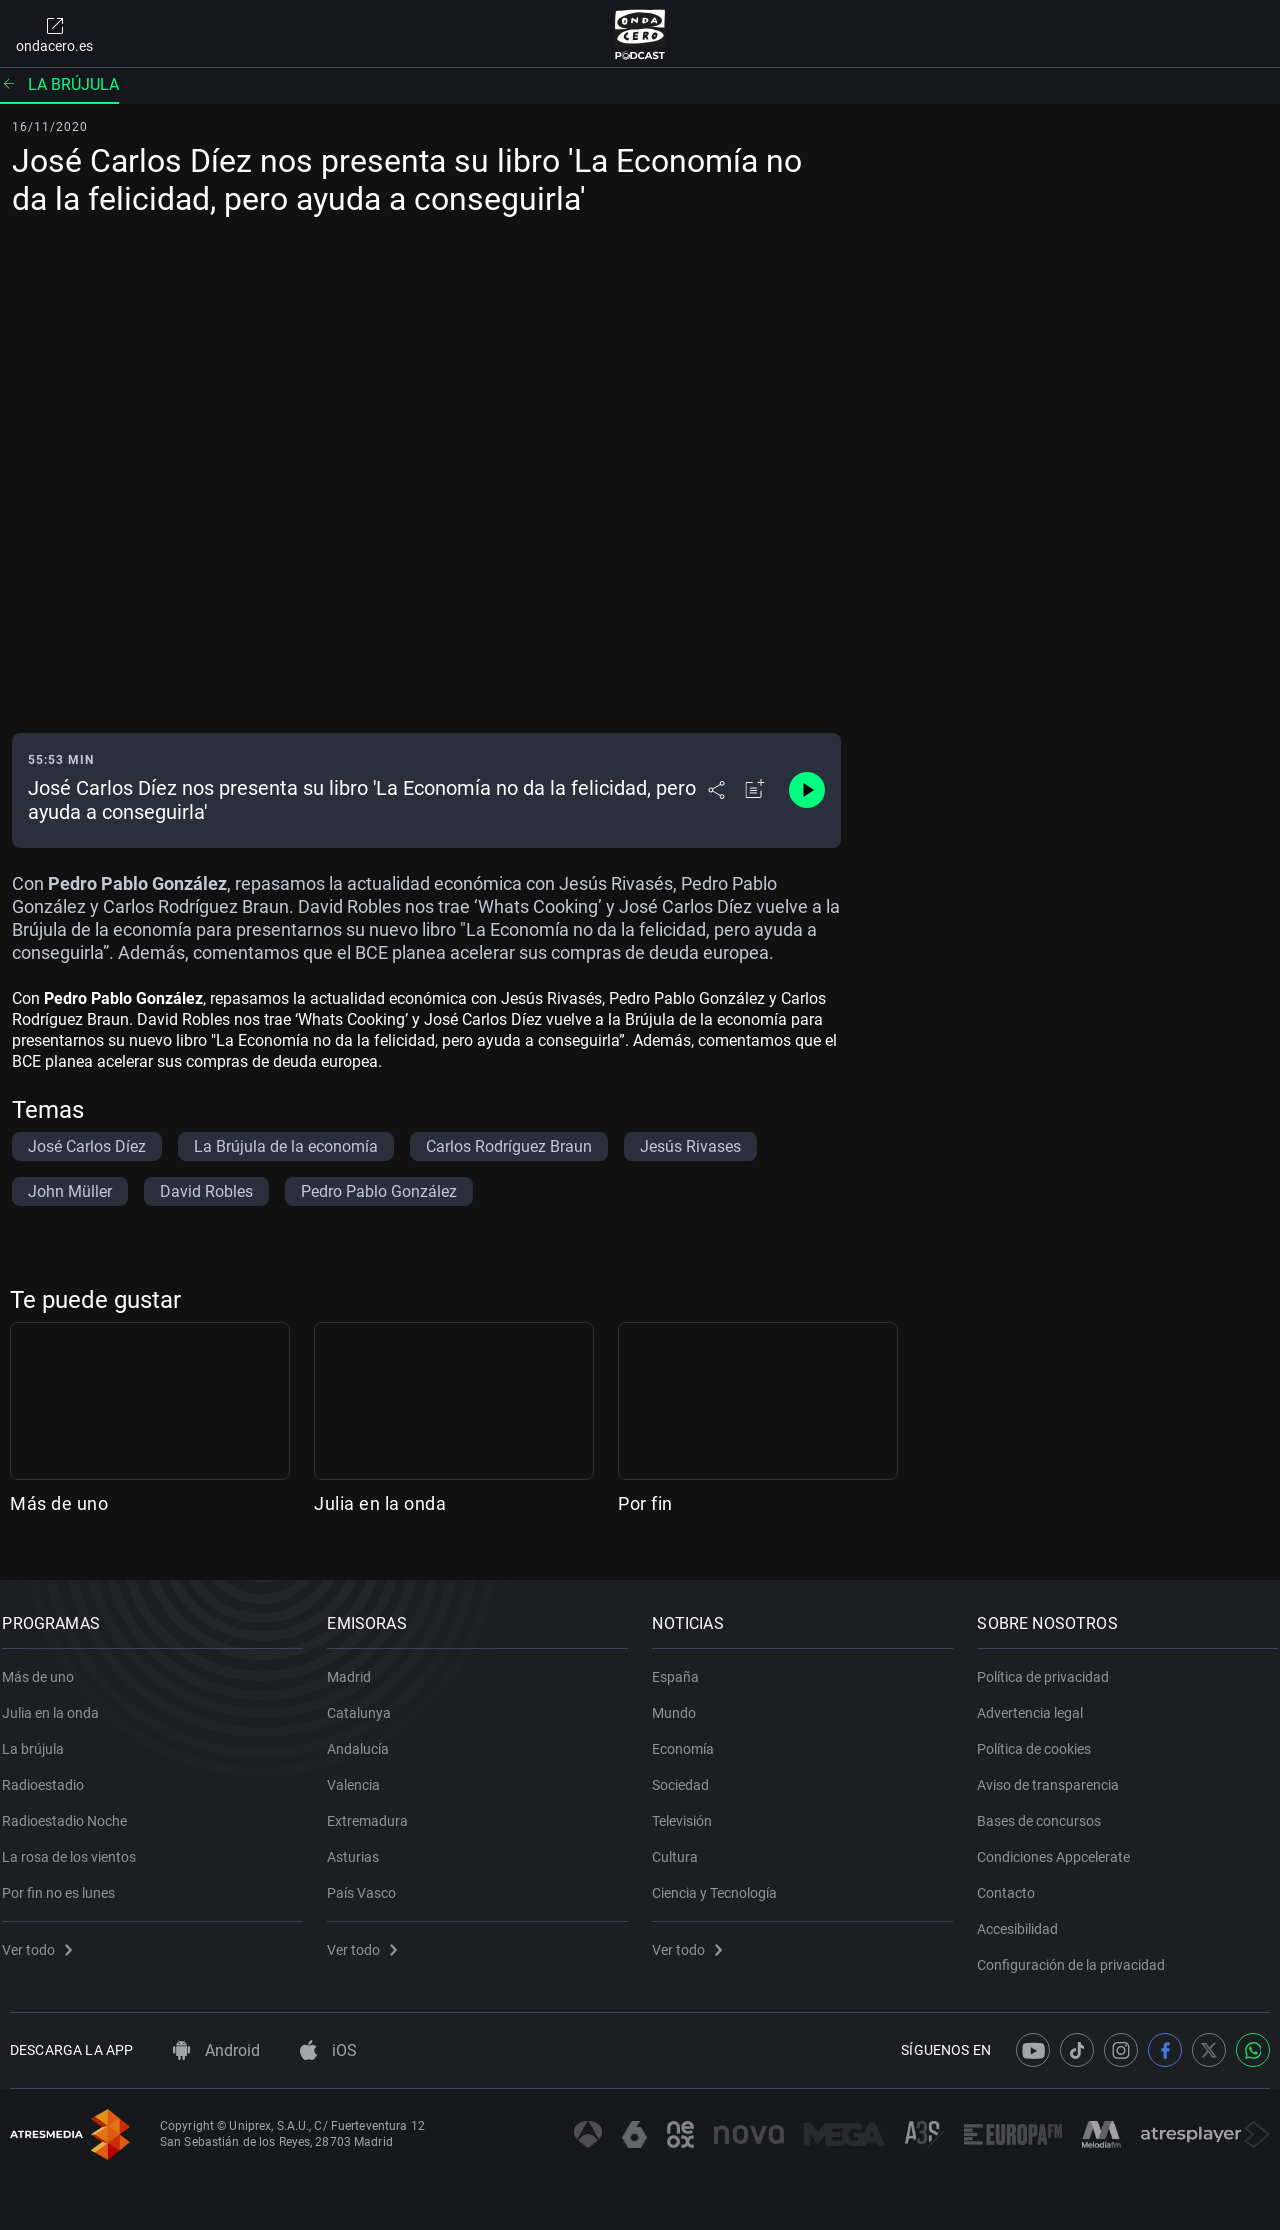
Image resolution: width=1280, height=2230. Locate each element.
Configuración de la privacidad (1079, 1954)
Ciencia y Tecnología (722, 1882)
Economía (691, 1738)
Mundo (682, 1702)
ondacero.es (54, 34)
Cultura (683, 1846)
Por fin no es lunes (66, 1882)
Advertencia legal (1038, 1702)
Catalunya (367, 1702)
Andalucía (366, 1738)
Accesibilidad (1025, 1918)
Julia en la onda (380, 1503)
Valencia (361, 1774)
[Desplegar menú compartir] (716, 790)
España (683, 1666)
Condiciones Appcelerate (1061, 1846)
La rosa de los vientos (77, 1846)
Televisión (690, 1810)
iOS (328, 2050)
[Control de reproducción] (807, 790)
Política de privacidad (1051, 1666)
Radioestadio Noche (72, 1810)
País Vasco (369, 1882)
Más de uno (59, 1503)
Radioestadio (51, 1774)
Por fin (645, 1503)
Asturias (361, 1846)
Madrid (357, 1666)
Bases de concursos (1047, 1810)
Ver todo (45, 1939)
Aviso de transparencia (1056, 1774)
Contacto (1014, 1882)
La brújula (59, 84)
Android (216, 2050)
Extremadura (375, 1810)
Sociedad (688, 1774)
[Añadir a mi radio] (755, 790)
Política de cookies (1042, 1738)
